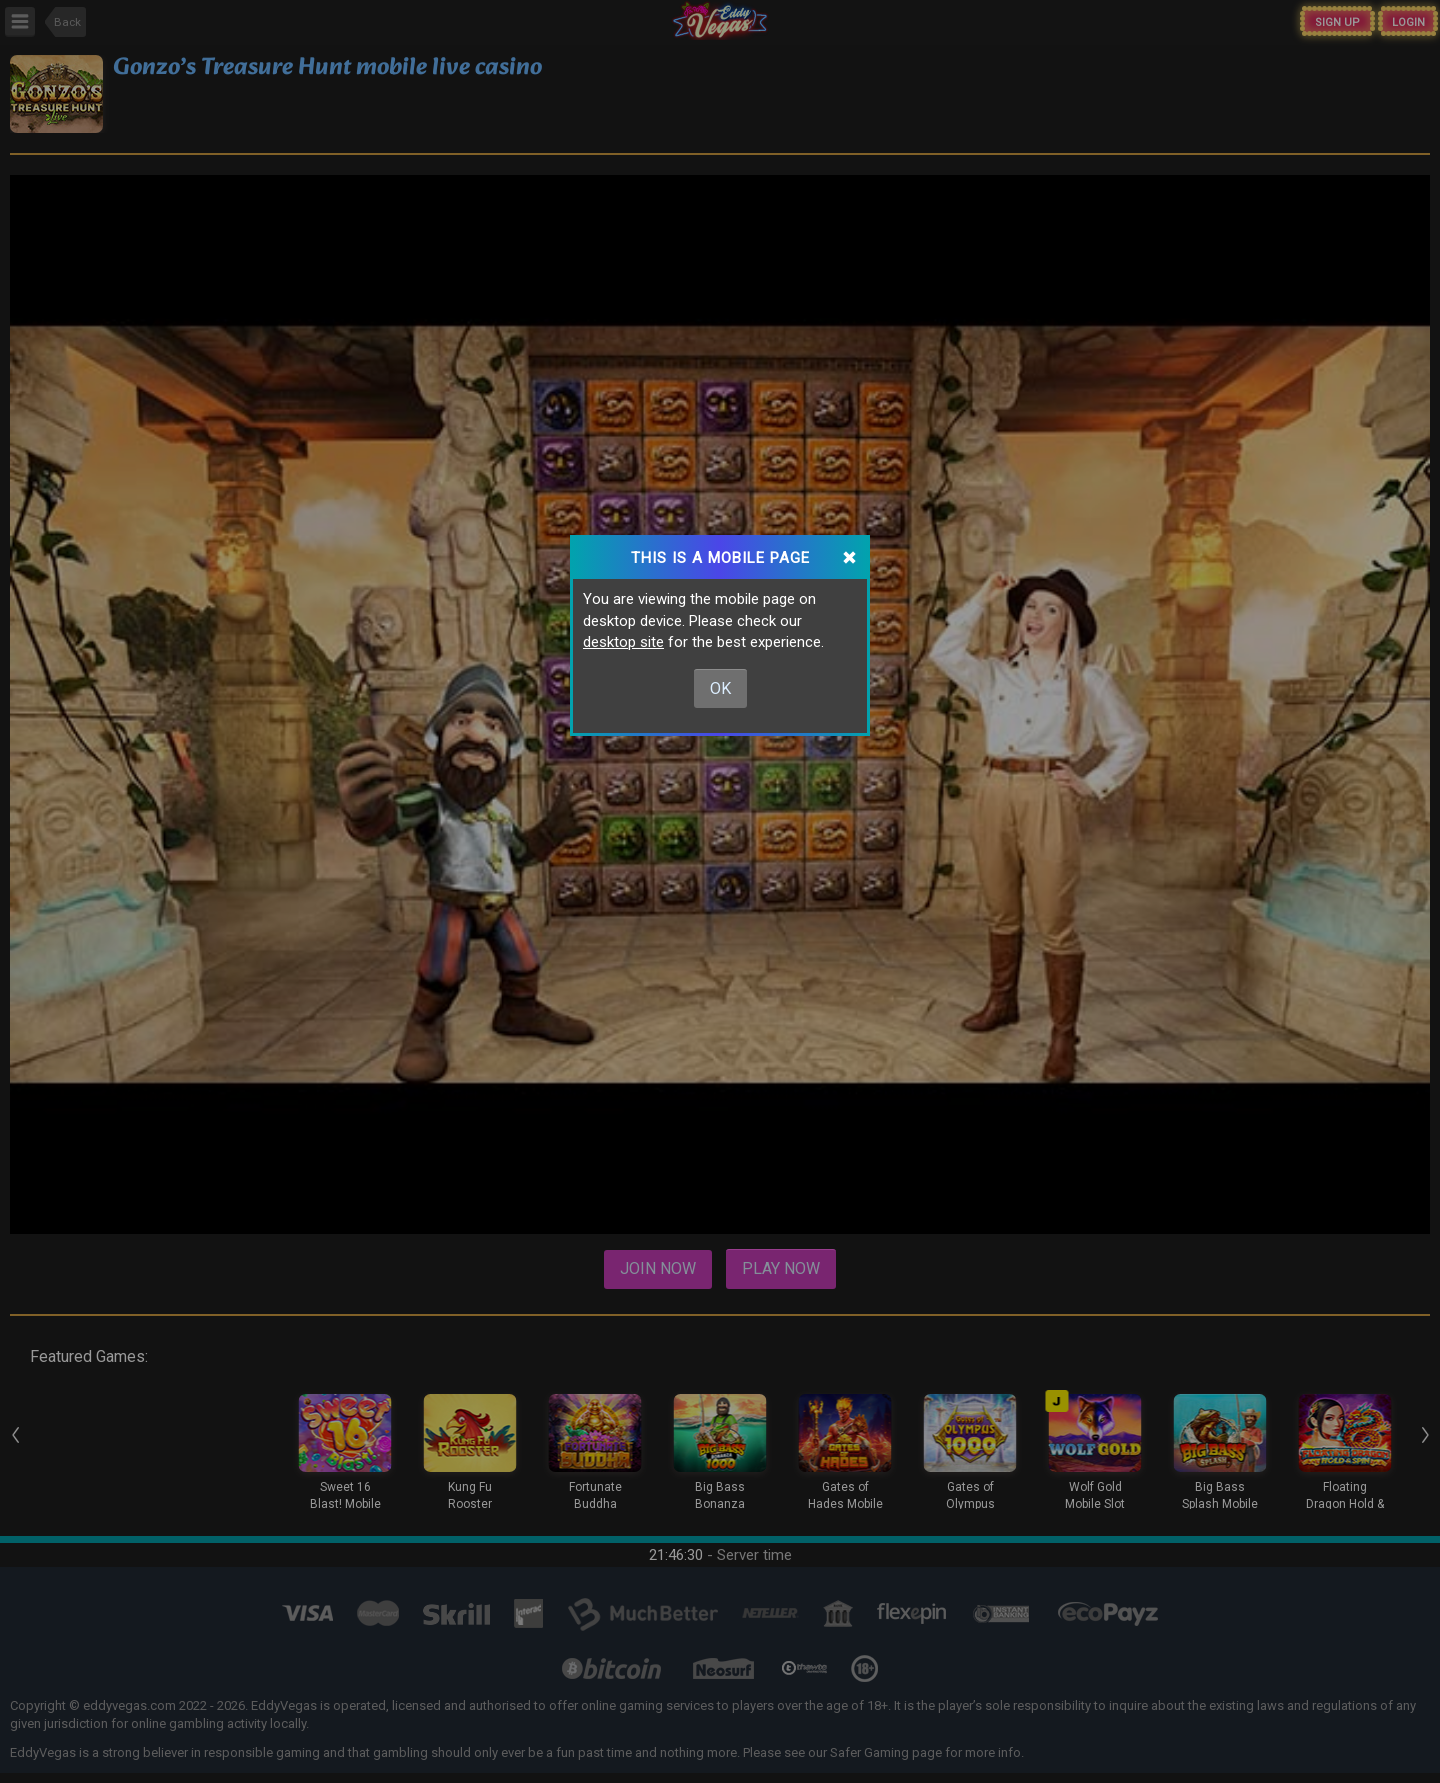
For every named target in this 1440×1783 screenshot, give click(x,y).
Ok (720, 688)
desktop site (623, 642)
